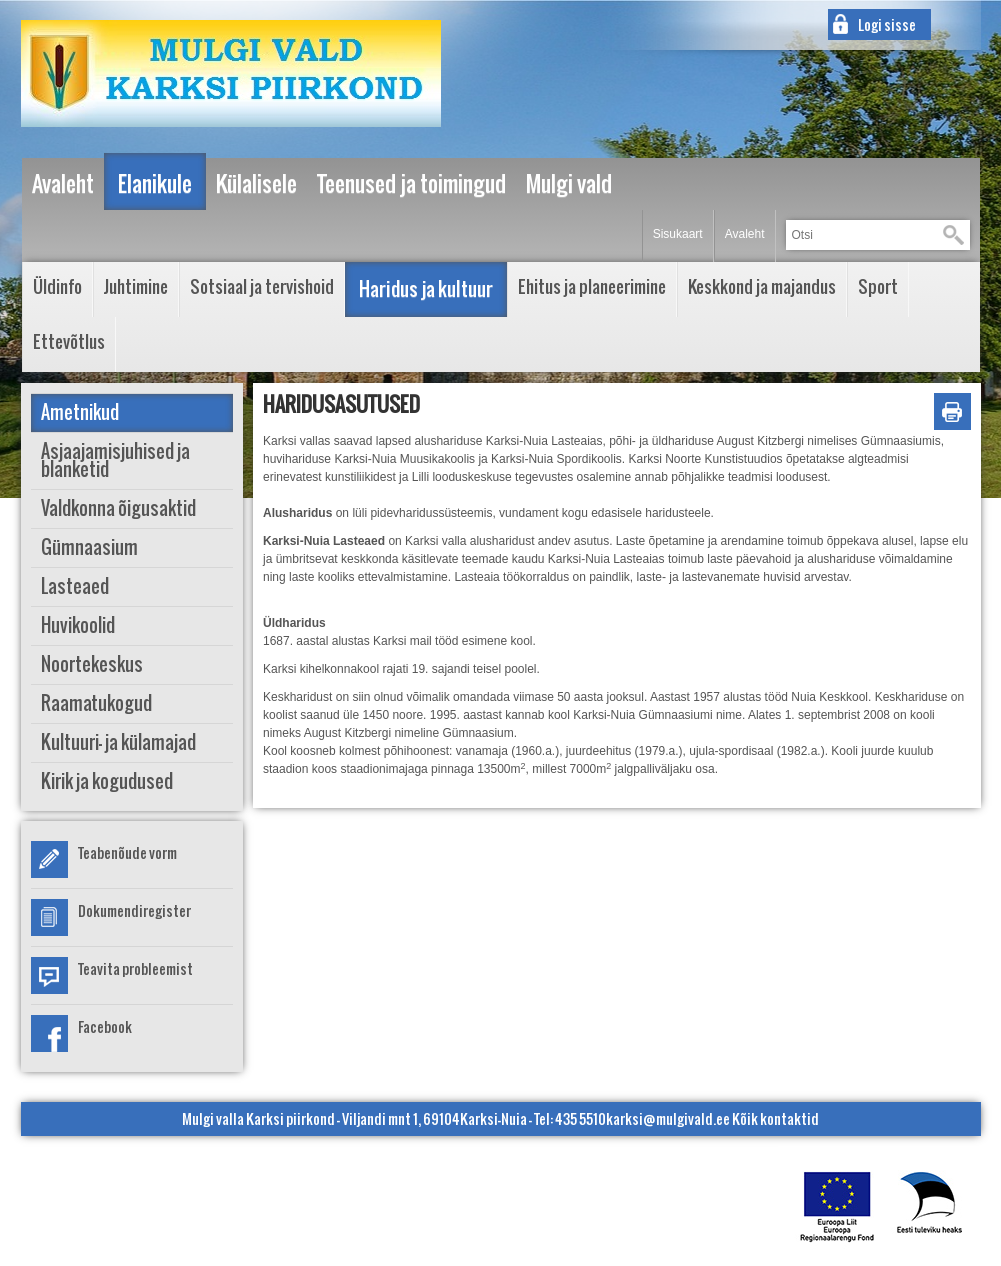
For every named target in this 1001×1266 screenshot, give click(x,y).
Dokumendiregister (134, 910)
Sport (878, 286)
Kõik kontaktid (775, 1118)
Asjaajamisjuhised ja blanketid (115, 460)
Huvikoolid (78, 625)
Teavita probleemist (135, 968)
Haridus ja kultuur (426, 289)
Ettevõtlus (69, 341)
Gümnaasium (89, 547)
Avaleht (745, 234)
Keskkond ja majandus (762, 286)
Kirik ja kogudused (107, 781)
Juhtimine (136, 286)
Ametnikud (80, 412)
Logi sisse (887, 24)
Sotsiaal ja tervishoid (262, 286)
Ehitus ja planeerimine (592, 286)
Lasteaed (75, 586)
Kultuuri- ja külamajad (118, 742)
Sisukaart (678, 234)
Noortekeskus (92, 664)
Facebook (105, 1026)
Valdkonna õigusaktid (118, 508)
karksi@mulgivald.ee (668, 1118)
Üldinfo (57, 286)
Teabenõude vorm (127, 852)
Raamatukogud (96, 703)
